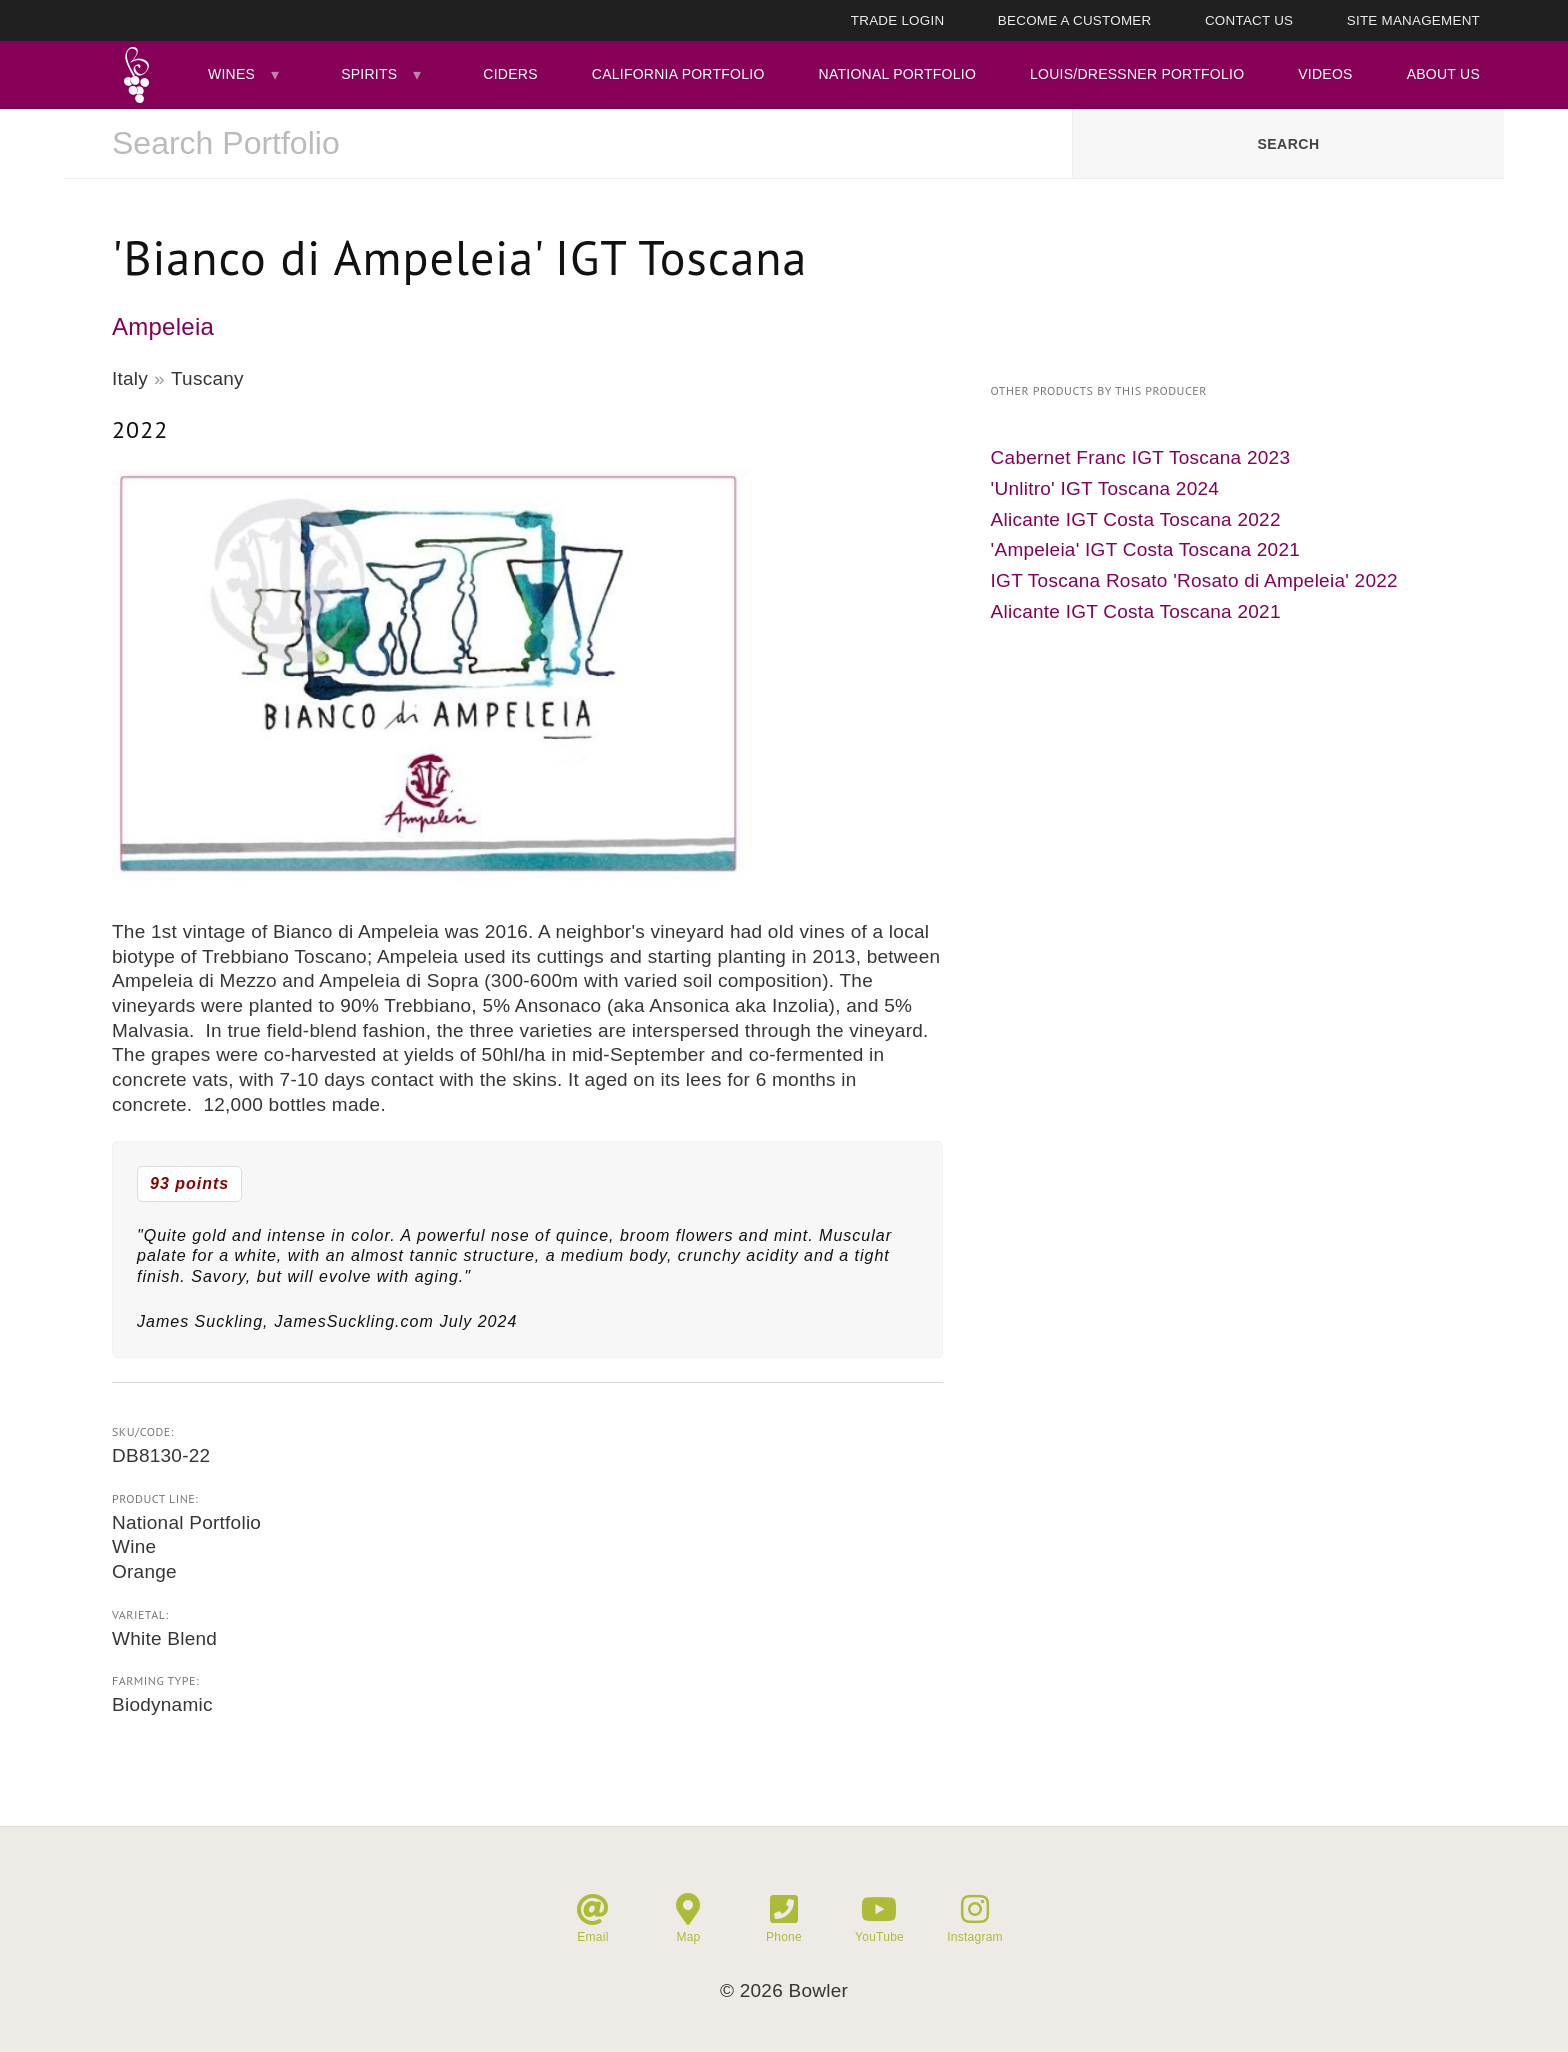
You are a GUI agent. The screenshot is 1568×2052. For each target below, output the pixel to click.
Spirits (369, 74)
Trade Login (898, 20)
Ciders (510, 74)
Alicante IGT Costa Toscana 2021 (1136, 611)
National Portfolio (898, 74)
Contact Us (1249, 20)
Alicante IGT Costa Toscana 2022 (1136, 519)
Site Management (1413, 20)
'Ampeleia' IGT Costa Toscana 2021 (1145, 549)
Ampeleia (163, 326)
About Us (1443, 74)
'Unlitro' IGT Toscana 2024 (1105, 488)
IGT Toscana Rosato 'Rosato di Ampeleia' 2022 (1194, 580)
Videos (1325, 74)
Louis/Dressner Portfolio (1137, 74)
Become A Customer (1075, 20)
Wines (231, 74)
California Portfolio (678, 74)
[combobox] (568, 144)
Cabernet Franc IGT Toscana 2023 (1141, 457)
